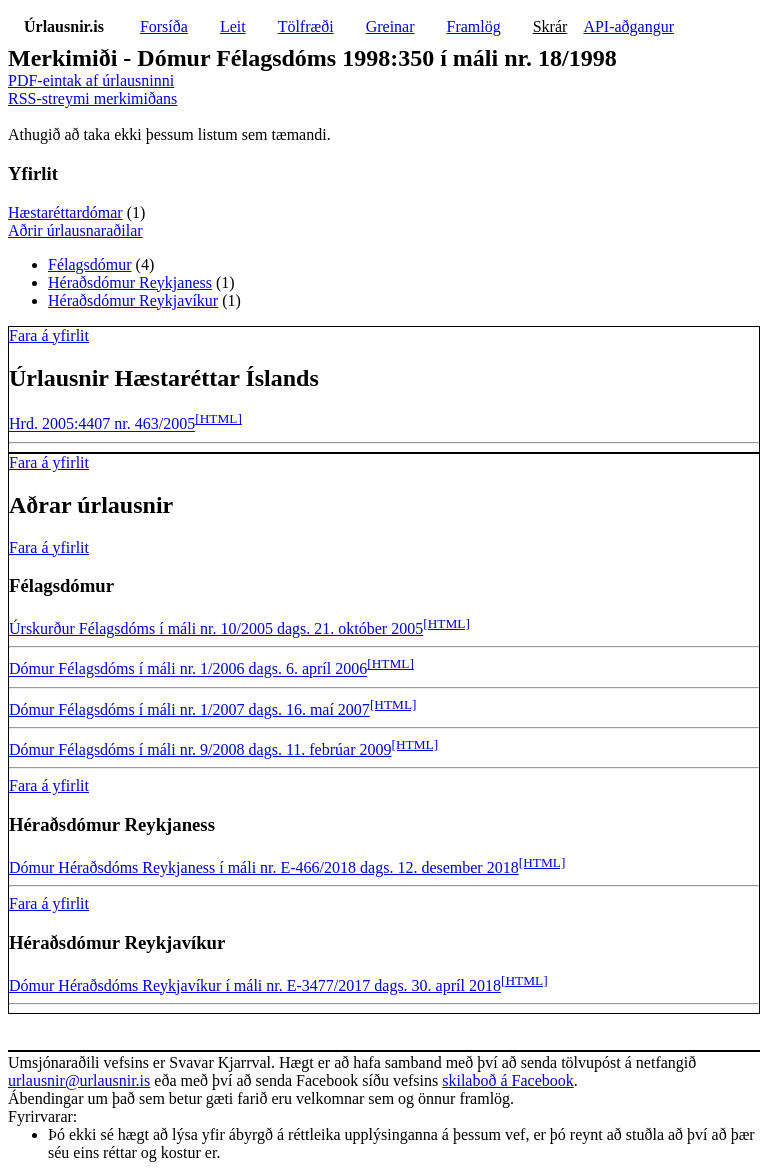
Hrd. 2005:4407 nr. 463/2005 (102, 424)
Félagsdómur (90, 264)
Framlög (474, 26)
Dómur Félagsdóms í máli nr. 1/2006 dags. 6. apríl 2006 (188, 669)
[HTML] (218, 418)
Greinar (390, 26)
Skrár (550, 26)
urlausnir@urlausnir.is (79, 1080)
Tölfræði (306, 26)
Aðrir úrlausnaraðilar (75, 230)
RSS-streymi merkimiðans (92, 98)
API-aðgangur (628, 26)
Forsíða (164, 26)
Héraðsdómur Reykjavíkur (133, 300)
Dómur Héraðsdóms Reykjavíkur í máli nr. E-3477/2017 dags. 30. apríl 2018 (255, 985)
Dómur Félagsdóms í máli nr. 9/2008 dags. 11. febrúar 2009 (200, 749)
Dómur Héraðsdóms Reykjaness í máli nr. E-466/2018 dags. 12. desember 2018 (264, 867)
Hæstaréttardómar (65, 212)
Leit (233, 26)
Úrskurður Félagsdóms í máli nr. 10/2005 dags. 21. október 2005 (216, 628)
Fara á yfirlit (49, 335)
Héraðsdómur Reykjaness (130, 282)
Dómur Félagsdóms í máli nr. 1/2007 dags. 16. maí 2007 (189, 709)
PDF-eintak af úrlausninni (91, 80)
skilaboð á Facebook (508, 1080)
